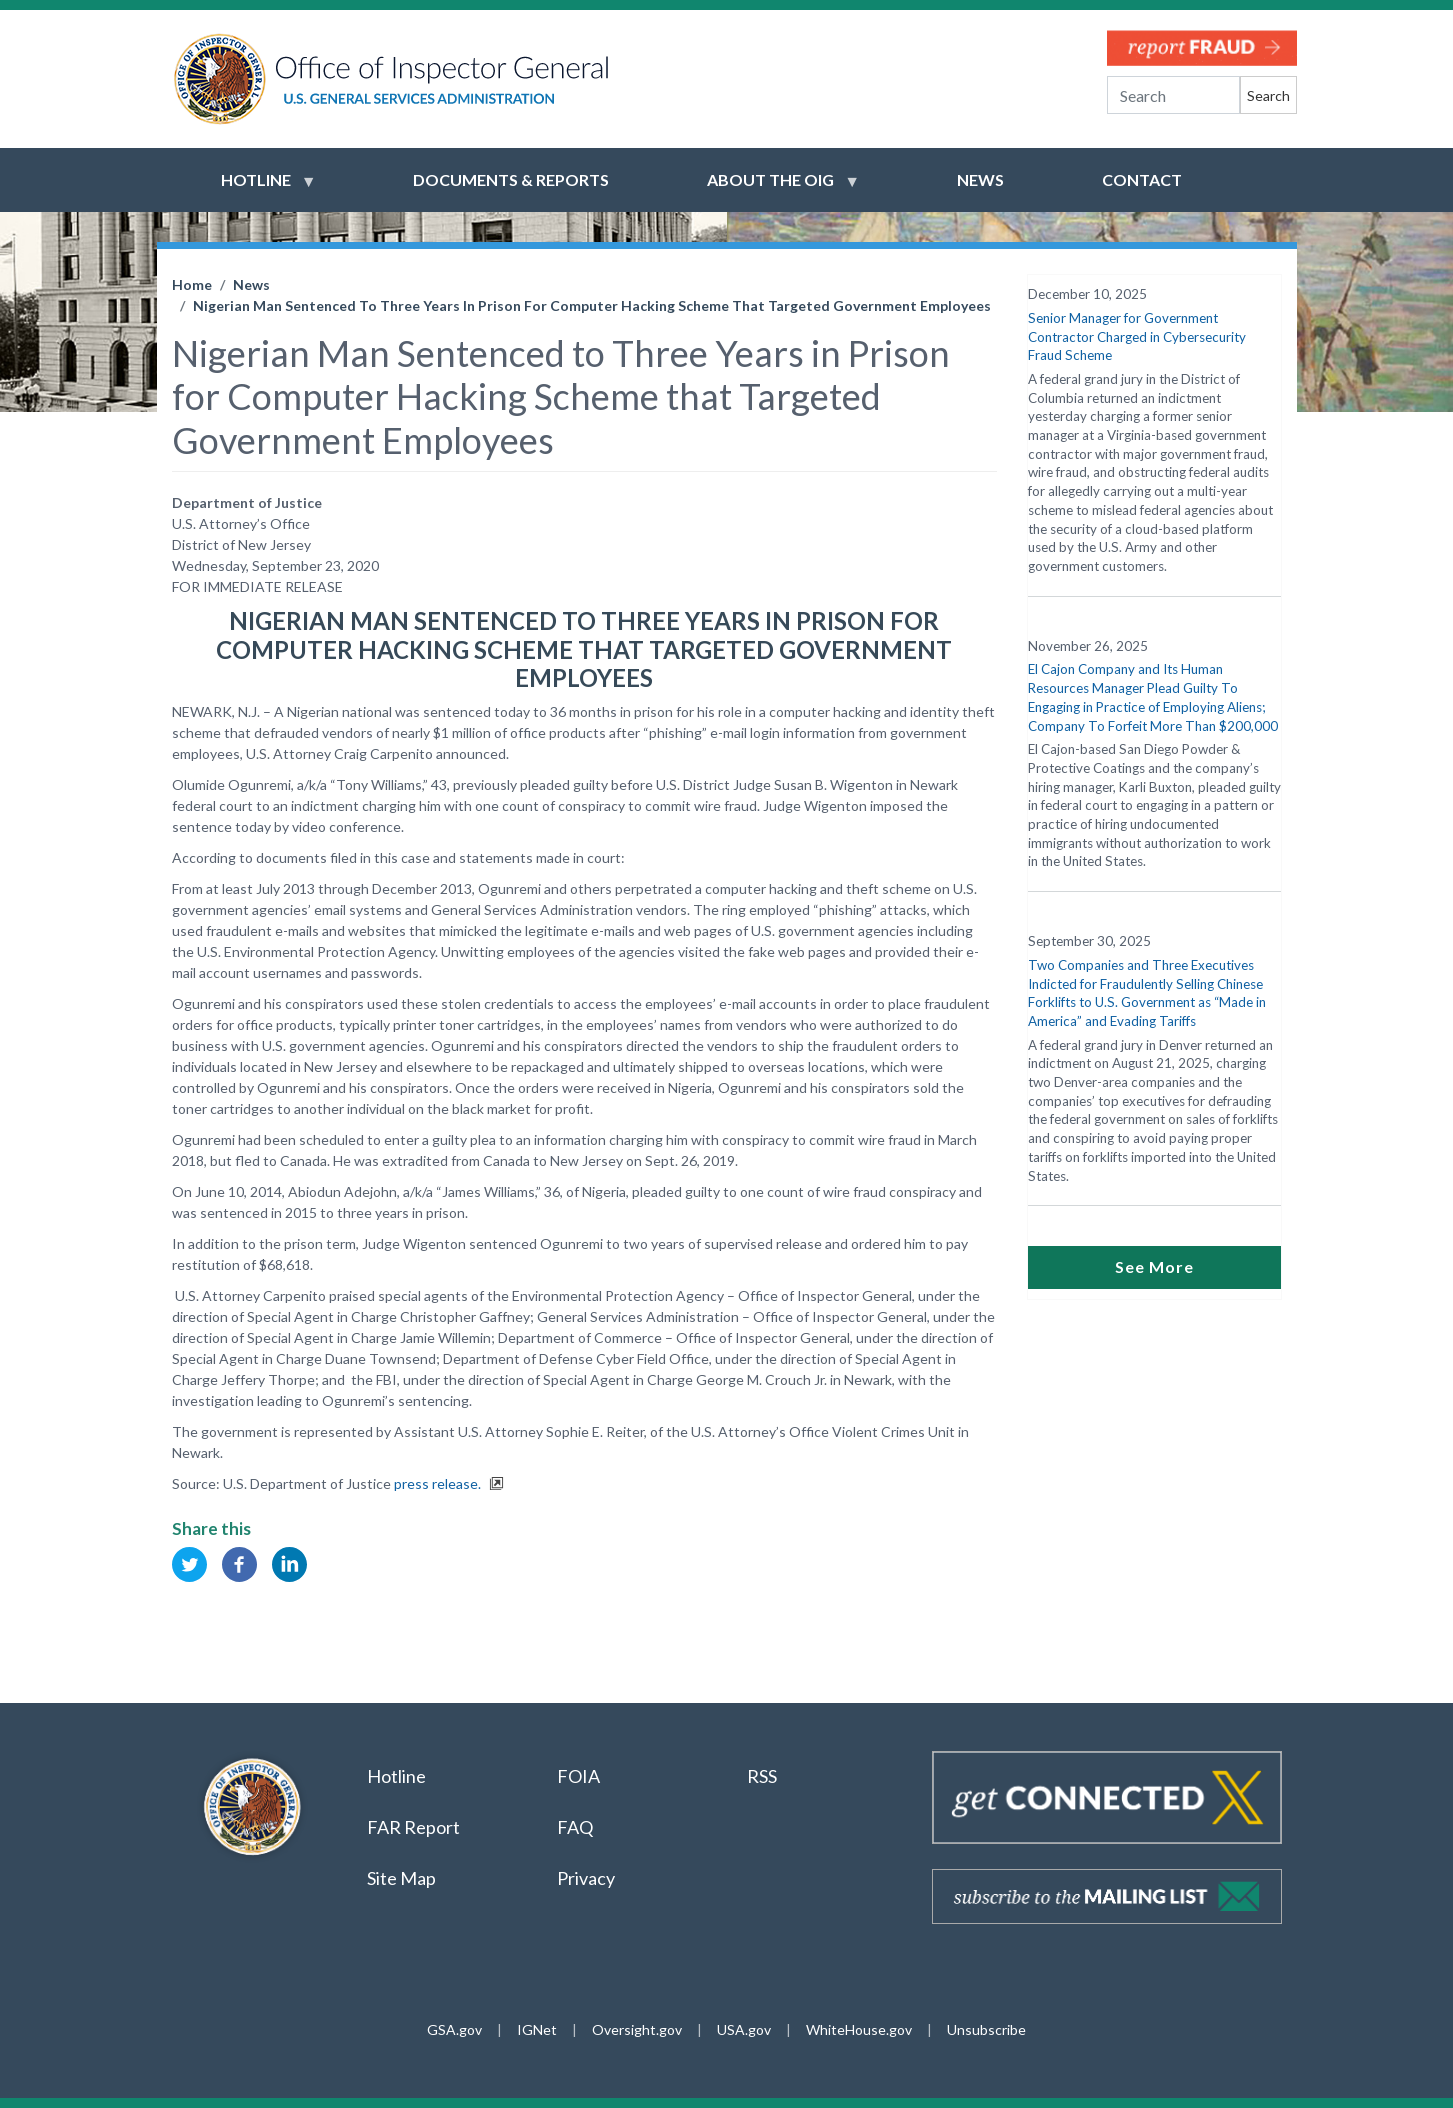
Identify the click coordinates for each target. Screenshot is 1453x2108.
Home (192, 284)
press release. (439, 1483)
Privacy (586, 1878)
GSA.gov (454, 2029)
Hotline (396, 1776)
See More (1154, 1266)
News (251, 284)
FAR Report (413, 1827)
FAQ (575, 1827)
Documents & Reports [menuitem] (511, 179)
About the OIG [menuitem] (770, 189)
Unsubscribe (986, 2029)
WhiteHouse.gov (859, 2029)
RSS (763, 1776)
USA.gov (744, 2029)
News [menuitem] (980, 179)
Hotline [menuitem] (256, 189)
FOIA (578, 1776)
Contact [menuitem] (1142, 179)
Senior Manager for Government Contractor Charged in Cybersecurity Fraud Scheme (1137, 336)
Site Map (401, 1878)
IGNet (537, 2029)
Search (1268, 95)
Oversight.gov (637, 2029)
